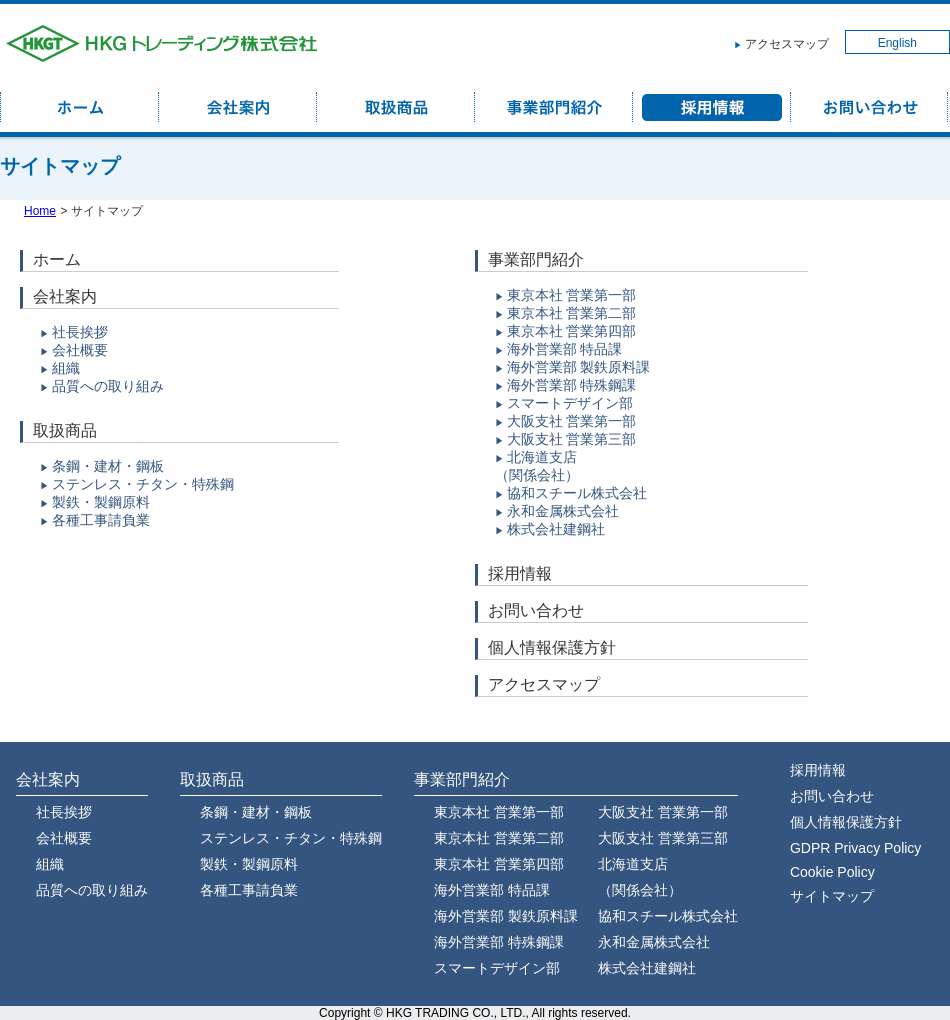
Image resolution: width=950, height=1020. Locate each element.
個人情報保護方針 (552, 647)
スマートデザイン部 (570, 403)
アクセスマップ (787, 44)
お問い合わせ (536, 610)
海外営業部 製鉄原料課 (579, 367)
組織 (66, 368)
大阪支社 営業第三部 (572, 439)
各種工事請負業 (101, 520)
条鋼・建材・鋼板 (108, 466)
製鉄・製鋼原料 (101, 502)
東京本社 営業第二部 (572, 313)
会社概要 (80, 350)
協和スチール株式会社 (577, 493)
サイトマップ (832, 896)
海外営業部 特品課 (565, 349)
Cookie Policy (832, 872)
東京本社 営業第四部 (572, 331)
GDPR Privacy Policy (855, 848)
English (897, 43)
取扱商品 (65, 430)
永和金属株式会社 (563, 511)
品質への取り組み (108, 386)
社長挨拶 (80, 332)
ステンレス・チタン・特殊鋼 (143, 484)
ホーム (57, 259)
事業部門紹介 (536, 259)
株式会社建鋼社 (556, 529)
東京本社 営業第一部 (572, 295)
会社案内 (65, 296)
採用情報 (520, 573)
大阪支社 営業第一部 (572, 421)
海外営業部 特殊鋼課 (572, 385)
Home (40, 211)
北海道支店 (542, 457)
